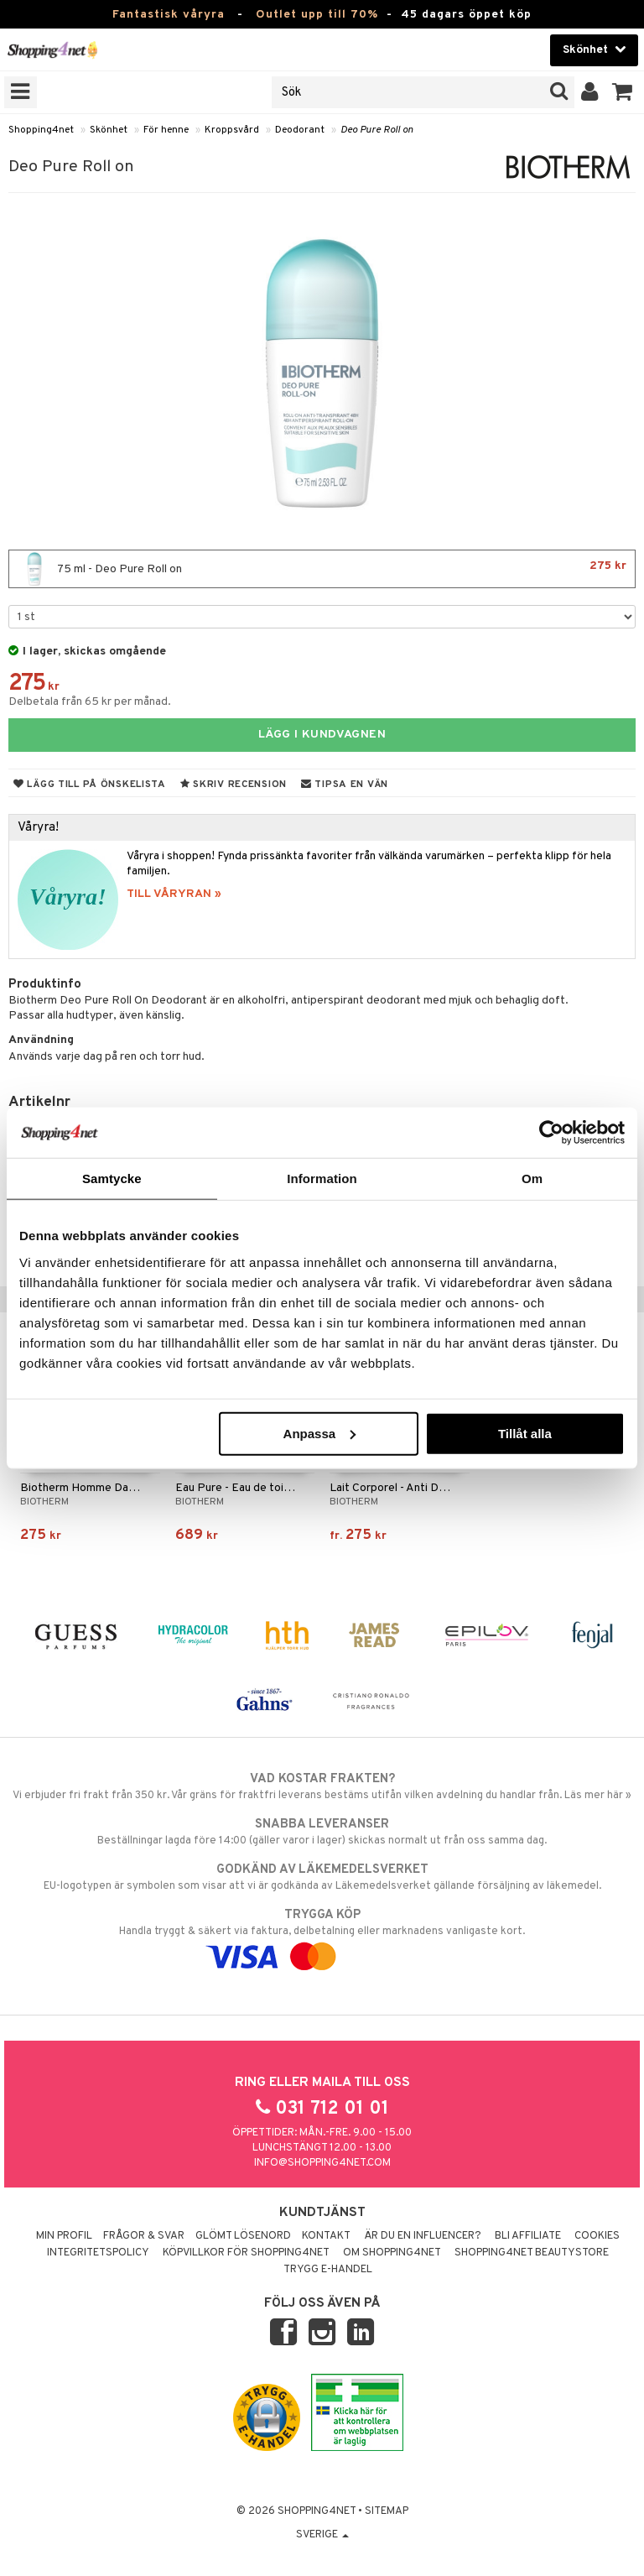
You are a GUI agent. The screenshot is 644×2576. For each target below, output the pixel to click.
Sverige (322, 2535)
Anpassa (319, 1433)
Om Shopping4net (392, 2253)
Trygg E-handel (327, 2269)
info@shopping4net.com (322, 2163)
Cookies (597, 2236)
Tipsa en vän (344, 784)
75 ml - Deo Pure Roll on (322, 569)
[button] (622, 92)
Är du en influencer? (422, 2236)
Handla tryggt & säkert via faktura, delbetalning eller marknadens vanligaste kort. (322, 1935)
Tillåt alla (525, 1433)
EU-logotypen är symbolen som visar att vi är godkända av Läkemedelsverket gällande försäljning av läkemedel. (322, 1877)
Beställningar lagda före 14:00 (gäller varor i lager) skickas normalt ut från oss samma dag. (322, 1832)
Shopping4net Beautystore (531, 2253)
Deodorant (300, 130)
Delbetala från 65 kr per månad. (89, 702)
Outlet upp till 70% (317, 15)
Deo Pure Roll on (376, 130)
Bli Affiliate (528, 2236)
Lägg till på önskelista (89, 784)
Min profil (64, 2236)
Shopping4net (41, 130)
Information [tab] (322, 1178)
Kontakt (326, 2236)
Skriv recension (233, 784)
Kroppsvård (232, 130)
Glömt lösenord (243, 2236)
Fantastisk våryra (168, 15)
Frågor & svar (143, 2236)
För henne (166, 130)
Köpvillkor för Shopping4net (246, 2253)
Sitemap (386, 2511)
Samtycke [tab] (112, 1178)
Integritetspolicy (98, 2253)
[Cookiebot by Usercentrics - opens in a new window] (551, 1132)
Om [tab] (532, 1178)
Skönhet (108, 130)
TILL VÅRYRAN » (174, 894)
